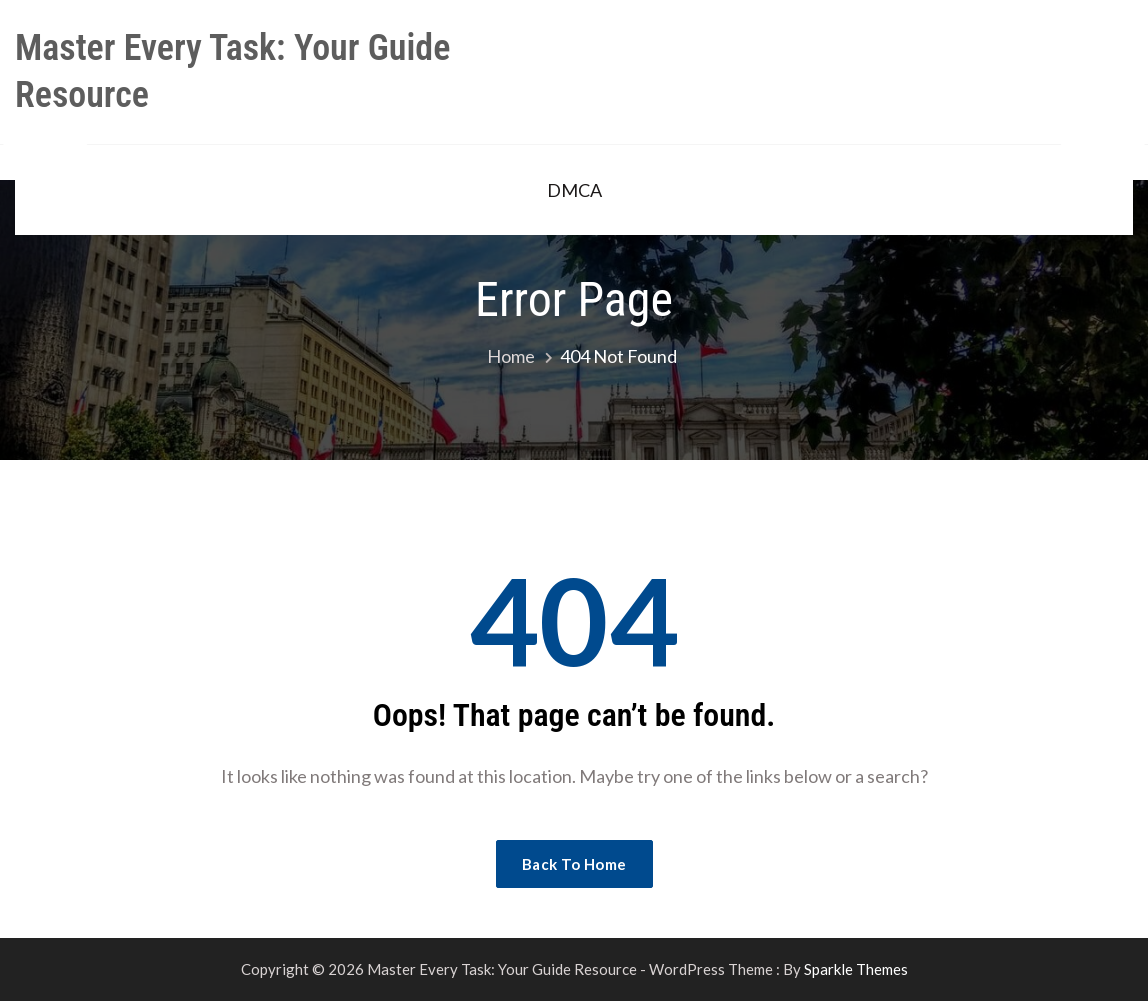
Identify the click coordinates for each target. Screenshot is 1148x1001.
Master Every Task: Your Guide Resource (232, 71)
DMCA (574, 190)
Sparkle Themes (856, 969)
